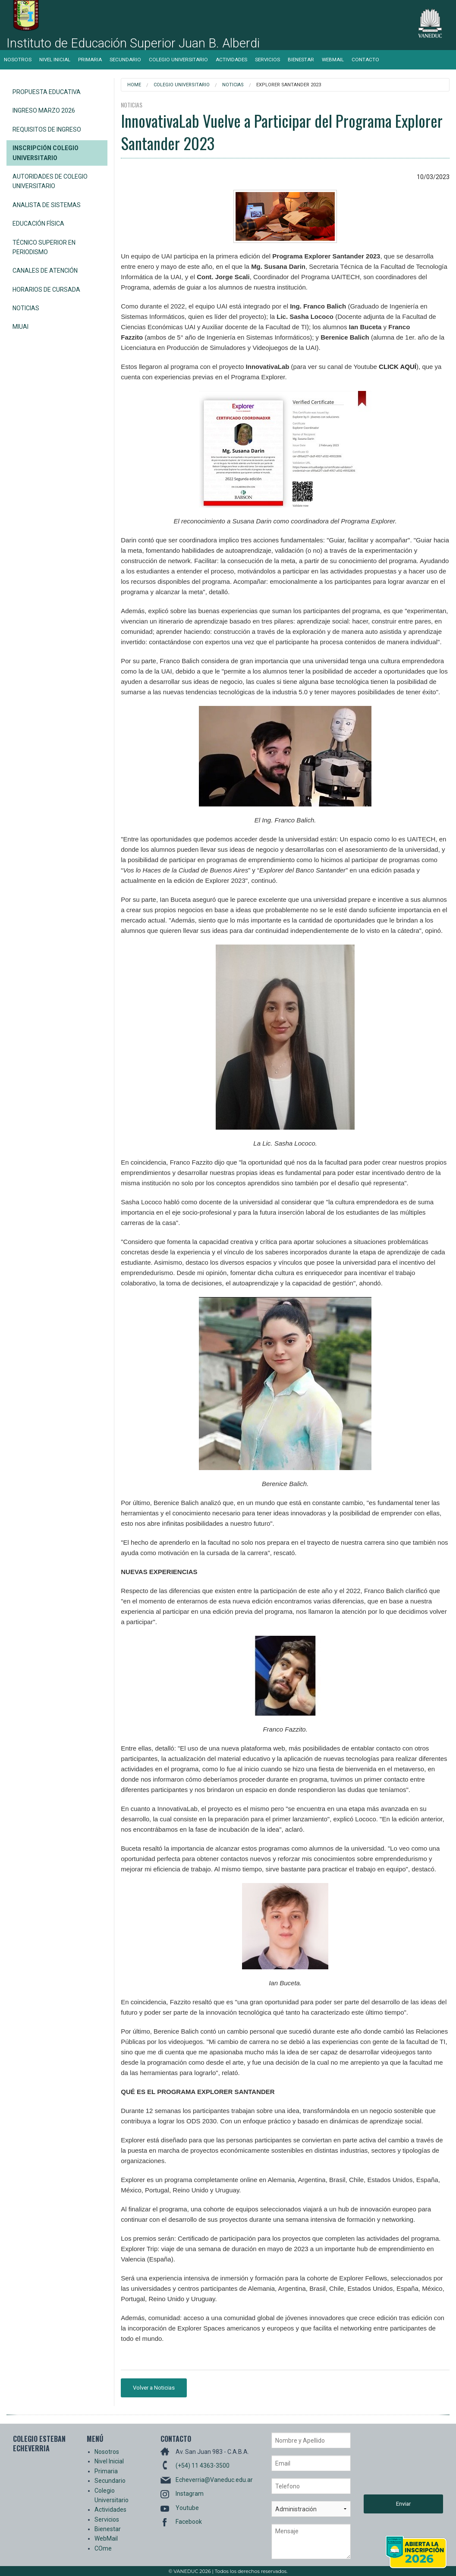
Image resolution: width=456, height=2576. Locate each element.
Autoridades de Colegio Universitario (50, 181)
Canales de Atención (45, 270)
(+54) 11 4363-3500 (203, 2465)
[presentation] (399, 2463)
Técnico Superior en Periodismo (44, 247)
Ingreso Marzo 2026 (44, 110)
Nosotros (17, 60)
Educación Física (38, 223)
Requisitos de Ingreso (47, 129)
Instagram (190, 2493)
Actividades (231, 60)
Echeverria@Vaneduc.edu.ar (214, 2479)
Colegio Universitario (178, 60)
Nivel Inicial (54, 60)
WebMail (333, 60)
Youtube (187, 2507)
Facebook (189, 2521)
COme (103, 2548)
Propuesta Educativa (47, 91)
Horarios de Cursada (46, 289)
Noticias (26, 308)
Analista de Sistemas (47, 205)
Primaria (90, 60)
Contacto (365, 60)
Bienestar (301, 60)
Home (134, 85)
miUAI (20, 326)
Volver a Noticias (154, 2387)
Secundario (125, 60)
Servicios (267, 60)
